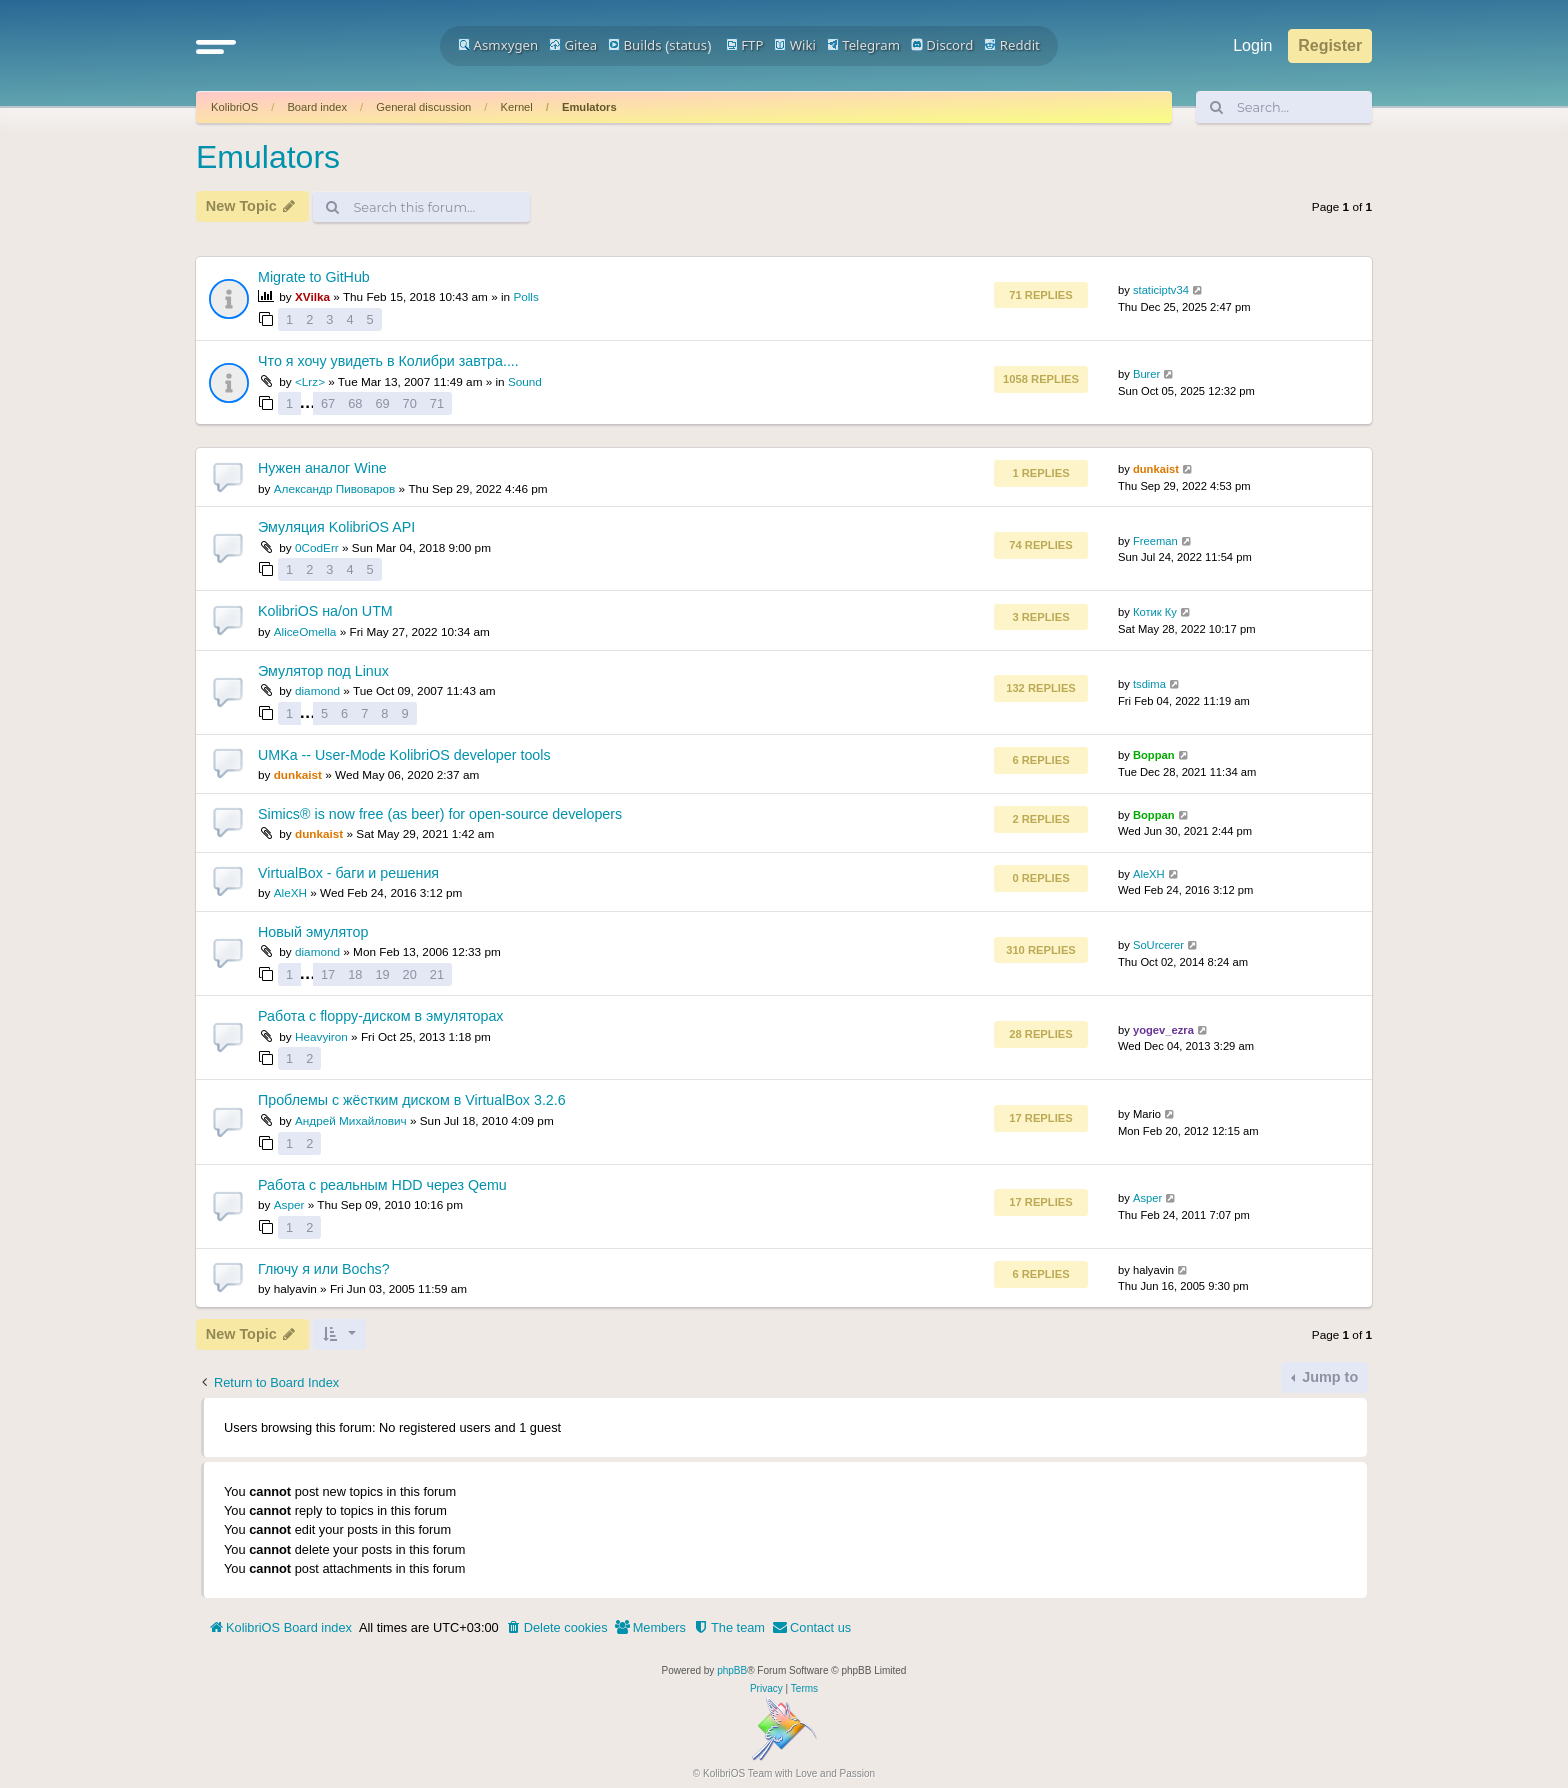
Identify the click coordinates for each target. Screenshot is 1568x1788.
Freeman (1155, 541)
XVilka (312, 296)
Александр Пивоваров (335, 488)
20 (410, 974)
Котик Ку (1155, 612)
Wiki (795, 45)
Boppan (1154, 755)
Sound (525, 381)
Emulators (589, 107)
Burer (1146, 374)
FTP (745, 45)
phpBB (732, 1670)
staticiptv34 (1161, 290)
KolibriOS (234, 107)
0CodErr (317, 547)
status (688, 45)
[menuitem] (557, 1628)
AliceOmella (305, 631)
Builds (634, 45)
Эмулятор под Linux (323, 671)
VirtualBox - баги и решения (348, 873)
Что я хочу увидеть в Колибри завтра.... (388, 361)
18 (355, 974)
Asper (289, 1204)
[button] (216, 46)
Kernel (516, 107)
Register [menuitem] (1330, 45)
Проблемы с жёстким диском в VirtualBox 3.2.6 (412, 1100)
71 (437, 403)
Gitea (573, 45)
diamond (317, 690)
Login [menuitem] (1252, 45)
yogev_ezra (1163, 1030)
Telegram (863, 45)
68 (355, 403)
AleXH (290, 892)
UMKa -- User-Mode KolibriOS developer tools (404, 755)
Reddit (1012, 45)
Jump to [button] (1328, 1377)
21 (437, 974)
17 (328, 974)
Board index (317, 107)
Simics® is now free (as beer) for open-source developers (440, 814)
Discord (942, 45)
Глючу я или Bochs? (324, 1269)
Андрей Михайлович (351, 1120)
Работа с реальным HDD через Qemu (382, 1185)
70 (410, 403)
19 (382, 974)
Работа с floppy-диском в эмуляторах (380, 1016)
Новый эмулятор (313, 932)
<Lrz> (310, 381)
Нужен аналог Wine (322, 468)
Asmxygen (498, 45)
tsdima (1149, 684)
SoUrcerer (1158, 945)
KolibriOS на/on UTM (325, 611)
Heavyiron (321, 1036)
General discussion (423, 107)
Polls (525, 296)
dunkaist (1156, 469)
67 (328, 403)
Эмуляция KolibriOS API (336, 527)
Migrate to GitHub (314, 277)
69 (382, 403)
